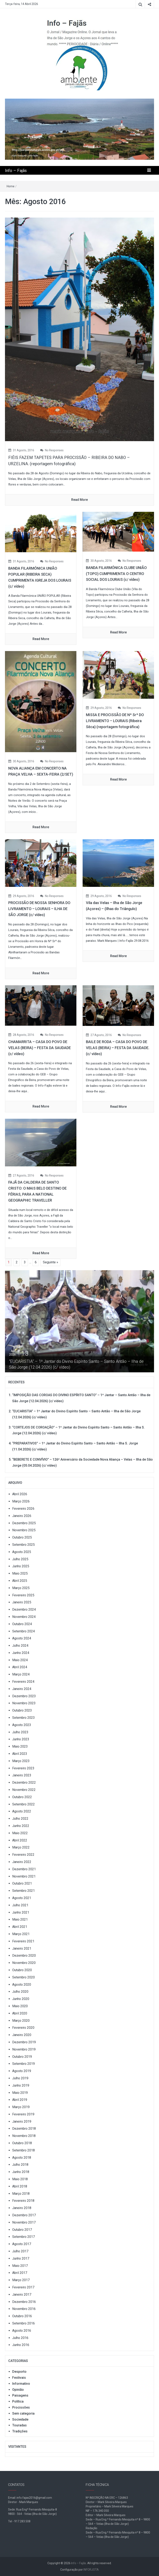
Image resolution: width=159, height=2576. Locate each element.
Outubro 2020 (22, 1970)
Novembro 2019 (24, 2049)
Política (18, 2401)
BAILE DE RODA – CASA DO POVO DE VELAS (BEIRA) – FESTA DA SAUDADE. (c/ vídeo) (117, 1048)
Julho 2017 (20, 2251)
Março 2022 (21, 1847)
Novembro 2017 (24, 2222)
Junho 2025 (20, 1566)
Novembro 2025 (24, 1530)
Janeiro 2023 (21, 1775)
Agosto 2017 (21, 2244)
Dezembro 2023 (24, 1696)
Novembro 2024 (24, 1617)
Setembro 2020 (23, 1977)
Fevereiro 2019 (23, 2114)
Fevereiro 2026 (23, 1509)
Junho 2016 (20, 2345)
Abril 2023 (19, 1754)
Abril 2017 (19, 2273)
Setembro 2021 (23, 1891)
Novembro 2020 (24, 1963)
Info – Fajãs (16, 170)
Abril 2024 (19, 1667)
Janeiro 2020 (21, 2035)
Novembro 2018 (24, 2136)
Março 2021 (21, 1934)
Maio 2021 (20, 1919)
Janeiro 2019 (21, 2121)
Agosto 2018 (21, 2158)
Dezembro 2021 (24, 1869)
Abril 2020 (19, 2013)
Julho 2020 (20, 1992)
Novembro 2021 (24, 1876)
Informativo (21, 2384)
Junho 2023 (20, 1739)
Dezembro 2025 (24, 1523)
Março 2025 (21, 1588)
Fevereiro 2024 (23, 1682)
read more (79, 500)
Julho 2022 (20, 1819)
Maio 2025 (20, 1573)
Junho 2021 (20, 1912)
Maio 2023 (20, 1746)
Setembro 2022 (23, 1804)
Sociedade (20, 2419)
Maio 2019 (20, 2093)
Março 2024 (21, 1674)
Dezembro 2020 (24, 1955)
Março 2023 (21, 1761)
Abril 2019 (19, 2100)
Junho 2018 (20, 2172)
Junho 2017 (20, 2258)
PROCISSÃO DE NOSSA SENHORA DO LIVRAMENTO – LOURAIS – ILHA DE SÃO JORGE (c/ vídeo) (39, 909)
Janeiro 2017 (21, 2294)
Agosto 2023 (21, 1725)
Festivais (19, 2378)
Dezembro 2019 (24, 2042)
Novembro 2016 (24, 2309)
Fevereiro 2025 (23, 1595)
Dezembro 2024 (24, 1609)
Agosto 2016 (21, 2331)
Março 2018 (21, 2194)
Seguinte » (50, 1262)
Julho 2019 (20, 2078)
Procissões (21, 2407)
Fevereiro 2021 (23, 1941)
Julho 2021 (20, 1905)
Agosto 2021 (21, 1898)
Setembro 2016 (23, 2323)
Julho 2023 (20, 1732)
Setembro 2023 (23, 1718)
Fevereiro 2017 (23, 2287)
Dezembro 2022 (24, 1782)
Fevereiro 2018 (23, 2201)
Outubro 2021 (22, 1883)
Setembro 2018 (23, 2150)
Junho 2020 (20, 1999)
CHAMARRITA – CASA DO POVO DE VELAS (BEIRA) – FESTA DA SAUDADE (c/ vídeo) (39, 1048)
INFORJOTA (91, 2569)
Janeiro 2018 (21, 2208)
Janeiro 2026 (21, 1516)
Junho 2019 (20, 2085)
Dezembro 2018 (24, 2129)
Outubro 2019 (22, 2057)
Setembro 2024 (23, 1631)
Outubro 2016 (22, 2316)
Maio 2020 (20, 2006)
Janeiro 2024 (21, 1689)
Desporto (19, 2372)
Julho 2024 (20, 1646)
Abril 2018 (19, 2186)
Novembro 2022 (24, 1790)
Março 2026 (21, 1501)
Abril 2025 (19, 1581)
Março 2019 (21, 2107)
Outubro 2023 (22, 1710)
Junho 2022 (20, 1826)
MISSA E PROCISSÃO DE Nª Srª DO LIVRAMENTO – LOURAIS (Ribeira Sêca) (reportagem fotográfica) (115, 721)
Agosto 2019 (21, 2071)
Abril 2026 (19, 1494)
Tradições (20, 2431)
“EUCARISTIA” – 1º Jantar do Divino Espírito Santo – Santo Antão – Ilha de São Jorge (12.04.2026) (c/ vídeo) (76, 1364)
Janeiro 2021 (21, 1948)
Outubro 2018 (22, 2143)
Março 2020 (21, 2021)
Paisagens (20, 2395)
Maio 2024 (20, 1660)
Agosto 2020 (21, 1984)
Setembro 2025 (23, 1545)
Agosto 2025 (21, 1552)
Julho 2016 (20, 2338)
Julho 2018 (20, 2165)
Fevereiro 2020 (23, 2028)
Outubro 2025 (22, 1537)
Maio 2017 (20, 2266)
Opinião (18, 2390)
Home (10, 186)
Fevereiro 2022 (23, 1855)
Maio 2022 (20, 1833)
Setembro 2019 (23, 2064)
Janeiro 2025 (21, 1602)
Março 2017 (21, 2280)
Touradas (19, 2425)
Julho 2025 (20, 1559)
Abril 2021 (19, 1927)
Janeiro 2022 (21, 1862)
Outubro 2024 (22, 1624)
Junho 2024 (20, 1653)
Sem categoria (23, 2413)
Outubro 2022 (22, 1797)
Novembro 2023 (24, 1703)
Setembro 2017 (23, 2237)
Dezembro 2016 (24, 2302)
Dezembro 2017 (24, 2215)
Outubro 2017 (22, 2230)
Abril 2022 (19, 1840)
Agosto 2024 (21, 1638)
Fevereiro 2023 (23, 1768)
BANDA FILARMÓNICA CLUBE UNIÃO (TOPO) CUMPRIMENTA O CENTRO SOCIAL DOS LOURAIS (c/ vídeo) (116, 573)
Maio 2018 (20, 2179)
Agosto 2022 (21, 1811)
